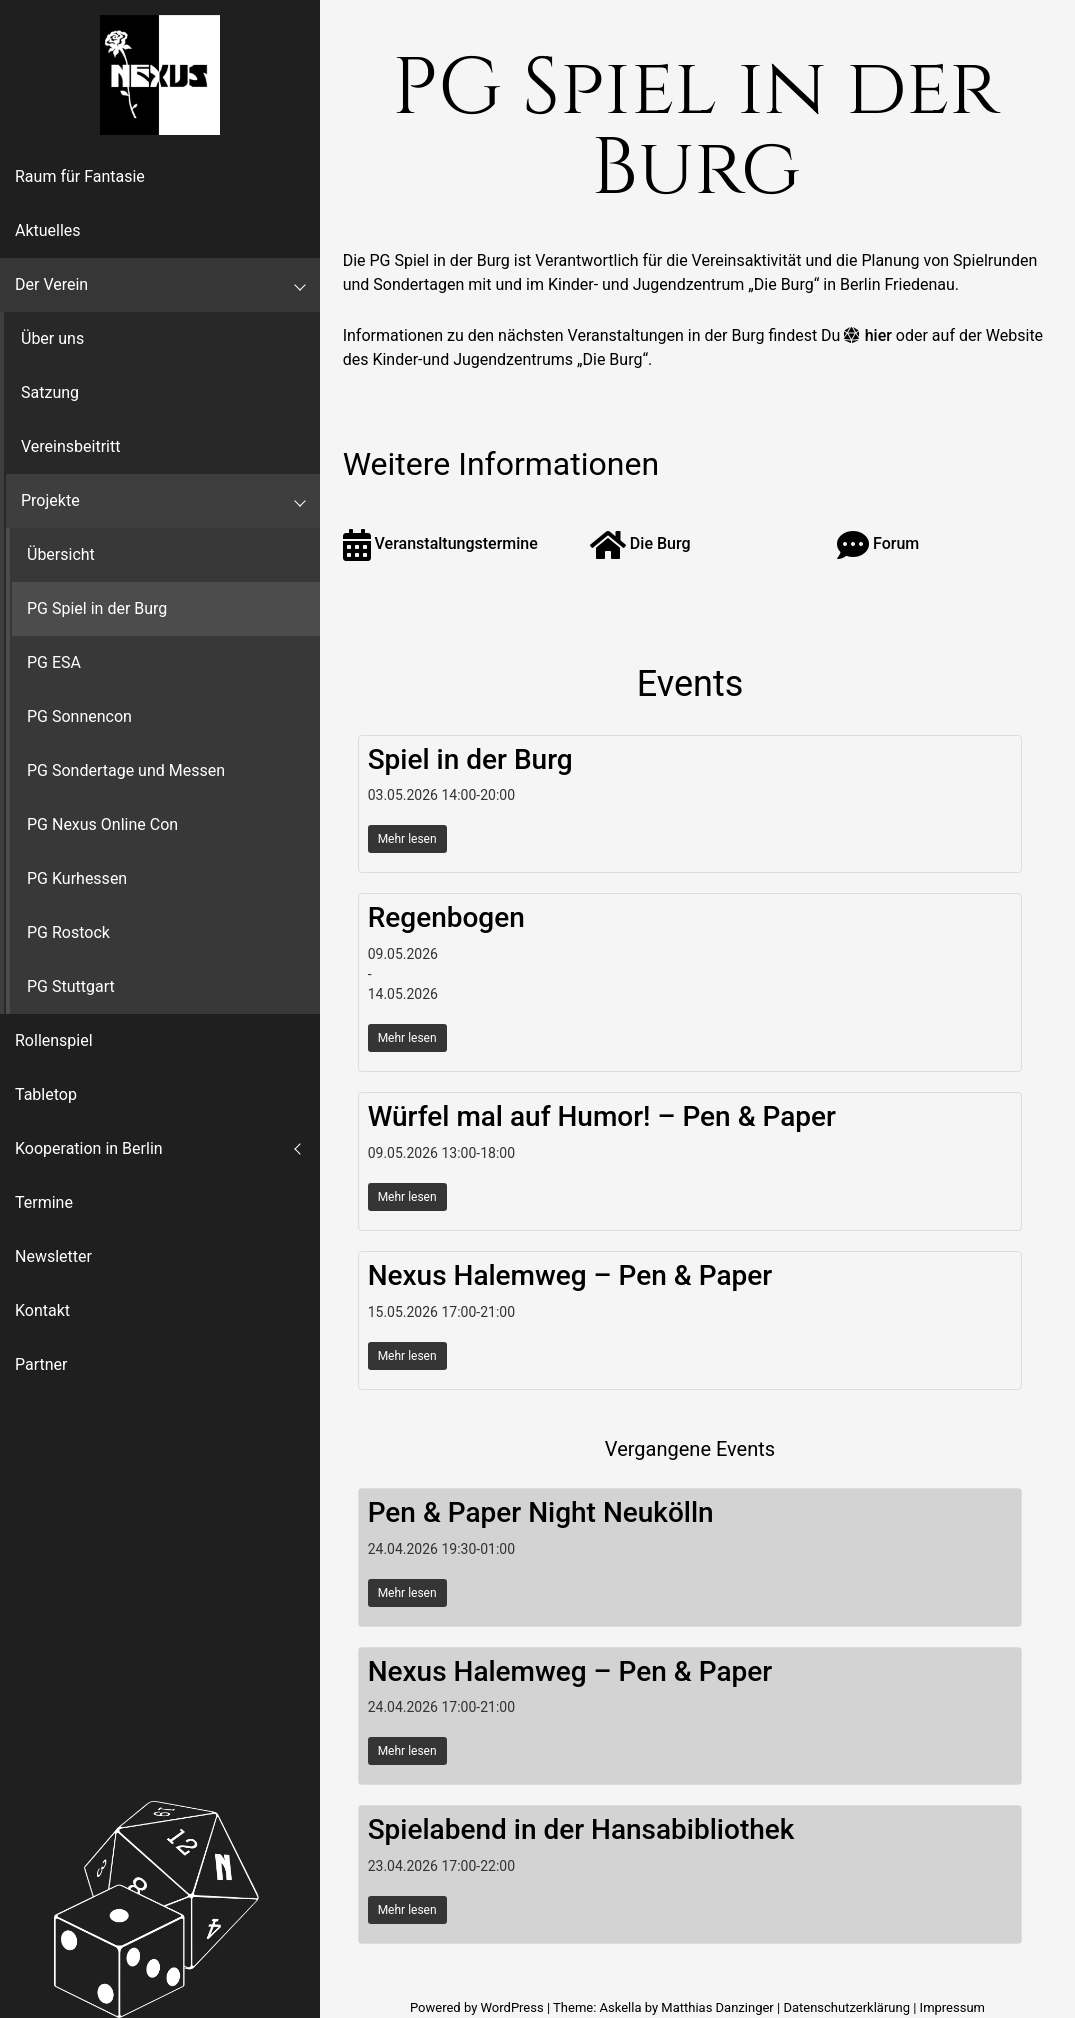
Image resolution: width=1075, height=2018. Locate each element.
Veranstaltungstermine (440, 543)
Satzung (50, 392)
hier (878, 335)
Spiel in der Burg (470, 759)
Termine (44, 1202)
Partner (41, 1364)
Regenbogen (446, 917)
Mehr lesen (407, 839)
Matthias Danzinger (717, 2007)
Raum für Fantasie (80, 176)
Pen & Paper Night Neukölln (541, 1512)
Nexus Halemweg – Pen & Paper (570, 1275)
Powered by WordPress (478, 2007)
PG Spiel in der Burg (97, 608)
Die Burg (640, 543)
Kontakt (42, 1310)
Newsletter (53, 1256)
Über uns (52, 338)
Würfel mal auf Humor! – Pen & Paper (602, 1116)
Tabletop (46, 1094)
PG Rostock (68, 932)
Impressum (952, 2007)
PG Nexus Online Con (102, 824)
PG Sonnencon (79, 716)
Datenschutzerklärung (846, 2007)
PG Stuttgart (71, 986)
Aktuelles (48, 230)
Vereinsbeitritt (70, 446)
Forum (878, 543)
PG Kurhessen (77, 878)
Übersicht (61, 554)
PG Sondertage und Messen (126, 770)
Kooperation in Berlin (89, 1148)
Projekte (50, 500)
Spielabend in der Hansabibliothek (581, 1829)
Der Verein (51, 284)
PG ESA (54, 662)
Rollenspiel (54, 1040)
